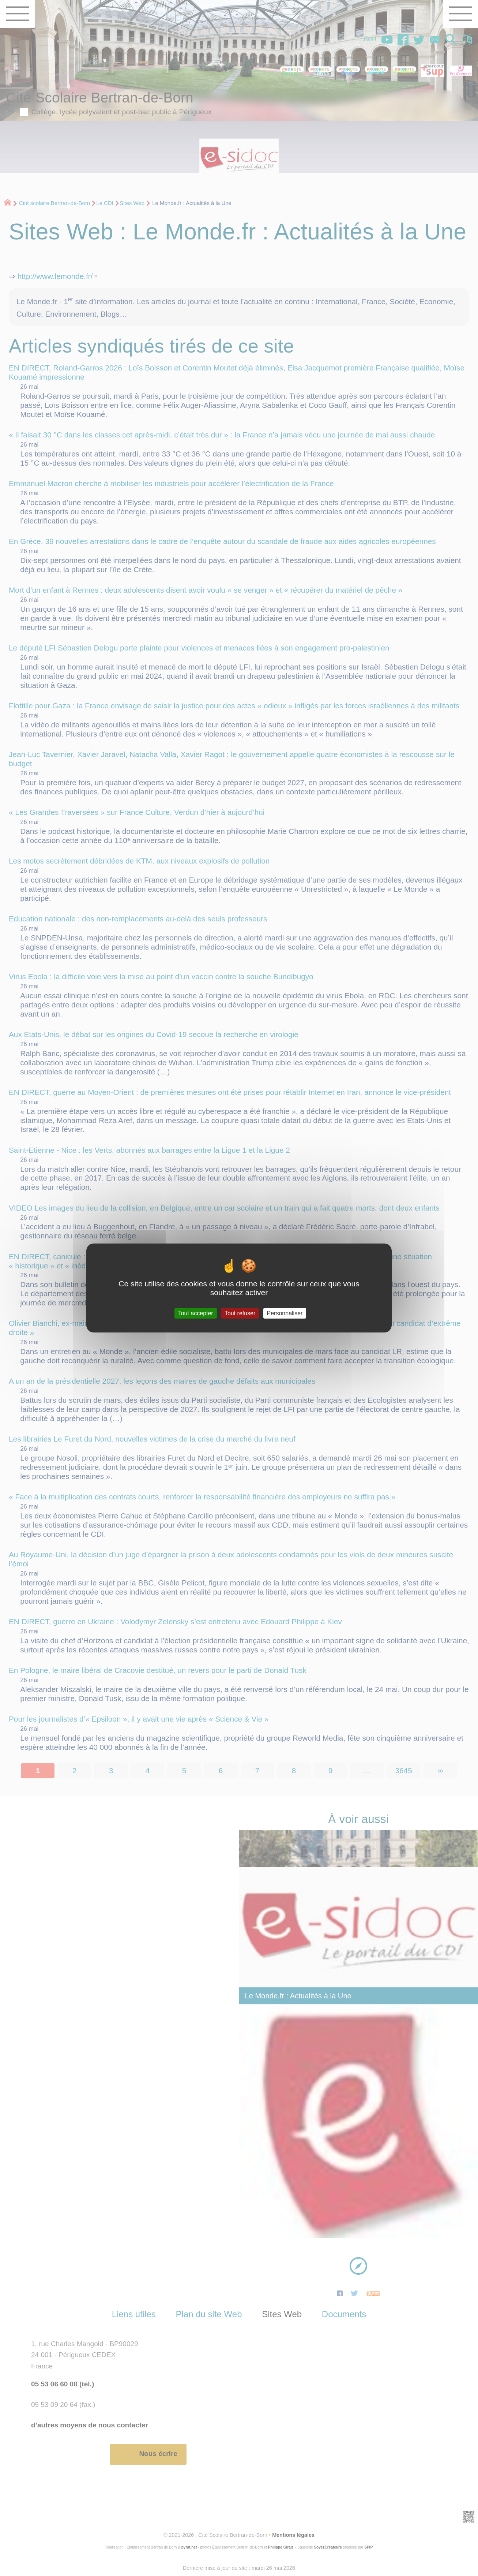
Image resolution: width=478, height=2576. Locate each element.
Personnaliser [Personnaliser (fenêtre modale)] (285, 1313)
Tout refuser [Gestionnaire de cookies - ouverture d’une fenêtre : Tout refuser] (240, 1313)
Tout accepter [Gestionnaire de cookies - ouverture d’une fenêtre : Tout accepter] (195, 1313)
